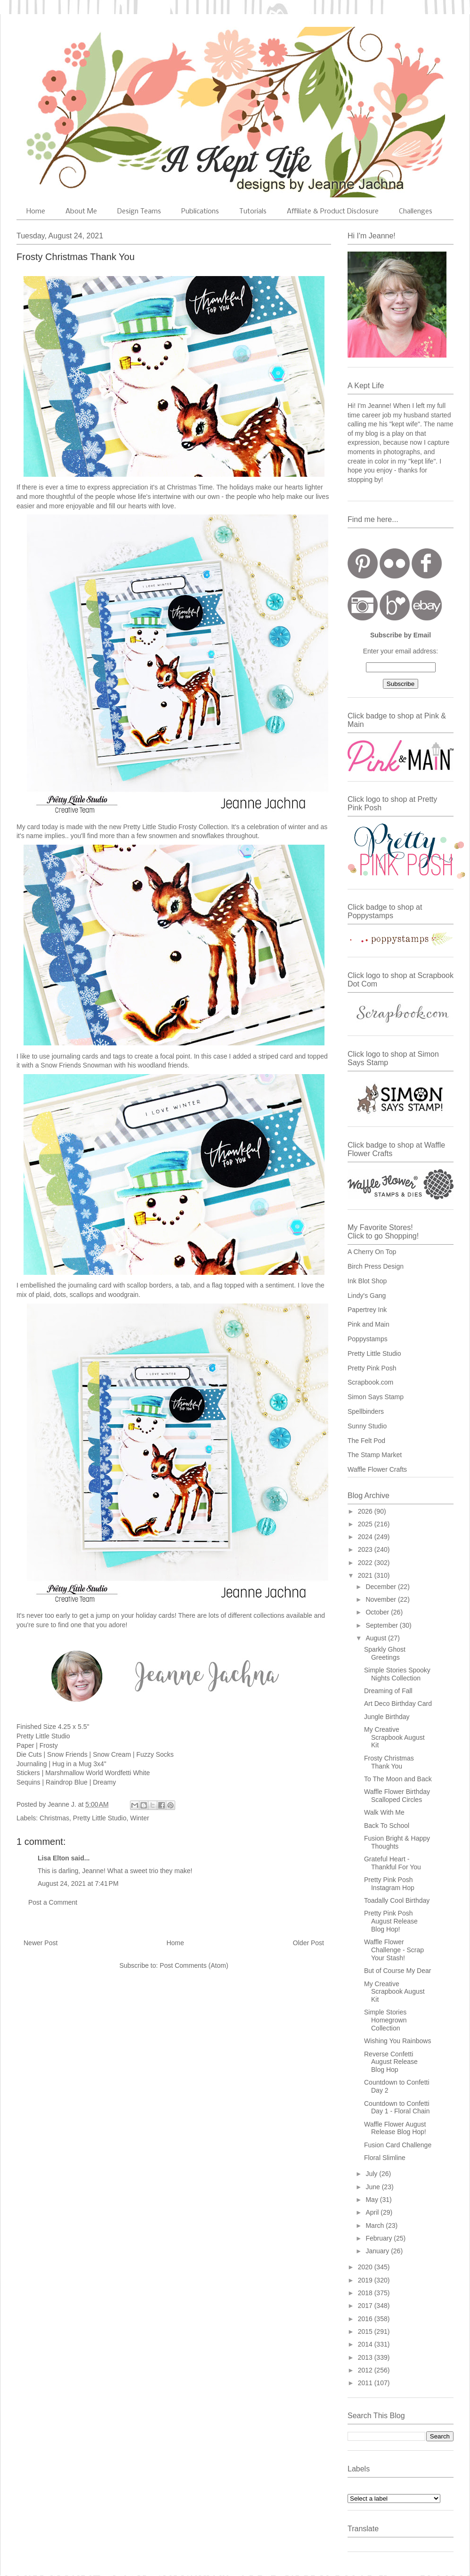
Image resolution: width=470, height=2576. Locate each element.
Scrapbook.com (370, 1382)
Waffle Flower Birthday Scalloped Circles (397, 1795)
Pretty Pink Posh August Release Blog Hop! (391, 1921)
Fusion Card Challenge (397, 2145)
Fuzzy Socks (154, 1754)
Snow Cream (112, 1754)
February (379, 2238)
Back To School (386, 1825)
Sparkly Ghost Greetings (384, 1653)
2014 (366, 2344)
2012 (366, 2370)
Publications (200, 211)
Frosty (49, 1745)
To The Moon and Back (398, 1779)
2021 (366, 1575)
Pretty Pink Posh (372, 1368)
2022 (366, 1562)
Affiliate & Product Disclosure (333, 211)
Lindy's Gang (367, 1295)
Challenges (415, 211)
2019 (366, 2280)
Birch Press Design (376, 1266)
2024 (366, 1537)
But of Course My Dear (397, 1970)
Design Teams (139, 211)
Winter (139, 1818)
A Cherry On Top (372, 1251)
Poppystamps (368, 1339)
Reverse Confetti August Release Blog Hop (391, 2062)
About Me (81, 211)
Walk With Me (384, 1812)
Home (35, 211)
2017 (366, 2305)
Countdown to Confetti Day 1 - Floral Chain (397, 2107)
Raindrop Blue (67, 1782)
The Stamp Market (375, 1455)
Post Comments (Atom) (194, 1965)
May (372, 2199)
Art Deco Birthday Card (398, 1703)
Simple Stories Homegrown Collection (385, 2020)
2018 (366, 2293)
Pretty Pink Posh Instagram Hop (389, 1883)
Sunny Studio (367, 1426)
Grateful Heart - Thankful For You (392, 1863)
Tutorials (253, 211)
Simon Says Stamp (376, 1397)
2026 (366, 1511)
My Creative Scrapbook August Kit (394, 1737)
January (378, 2251)
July (372, 2173)
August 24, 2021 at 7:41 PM (78, 1883)
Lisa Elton (53, 1858)
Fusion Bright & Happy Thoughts (397, 1842)
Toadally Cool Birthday (396, 1900)
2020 (366, 2267)
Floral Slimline (384, 2157)
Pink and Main (368, 1324)
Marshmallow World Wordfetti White (97, 1773)
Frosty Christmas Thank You (389, 1762)
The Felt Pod (366, 1440)
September (382, 1625)
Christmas (54, 1818)
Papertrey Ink (367, 1309)
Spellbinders (366, 1411)
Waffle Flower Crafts (377, 1469)
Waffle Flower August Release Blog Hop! (395, 2128)
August (376, 1638)
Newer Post (40, 1943)
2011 (366, 2383)
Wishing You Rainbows (397, 2041)
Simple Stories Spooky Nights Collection (397, 1674)
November (381, 1599)
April (373, 2212)
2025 (366, 1524)
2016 (366, 2319)
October (378, 1612)
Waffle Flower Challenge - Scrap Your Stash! (394, 1950)
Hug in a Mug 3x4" (79, 1764)
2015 (366, 2331)
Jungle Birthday (387, 1716)
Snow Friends (67, 1754)
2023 (366, 1549)
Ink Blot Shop (367, 1281)
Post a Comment (52, 1902)
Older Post (308, 1943)
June (373, 2187)
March (375, 2225)
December (381, 1586)
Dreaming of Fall (388, 1691)
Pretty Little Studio (100, 1818)
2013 (366, 2357)
